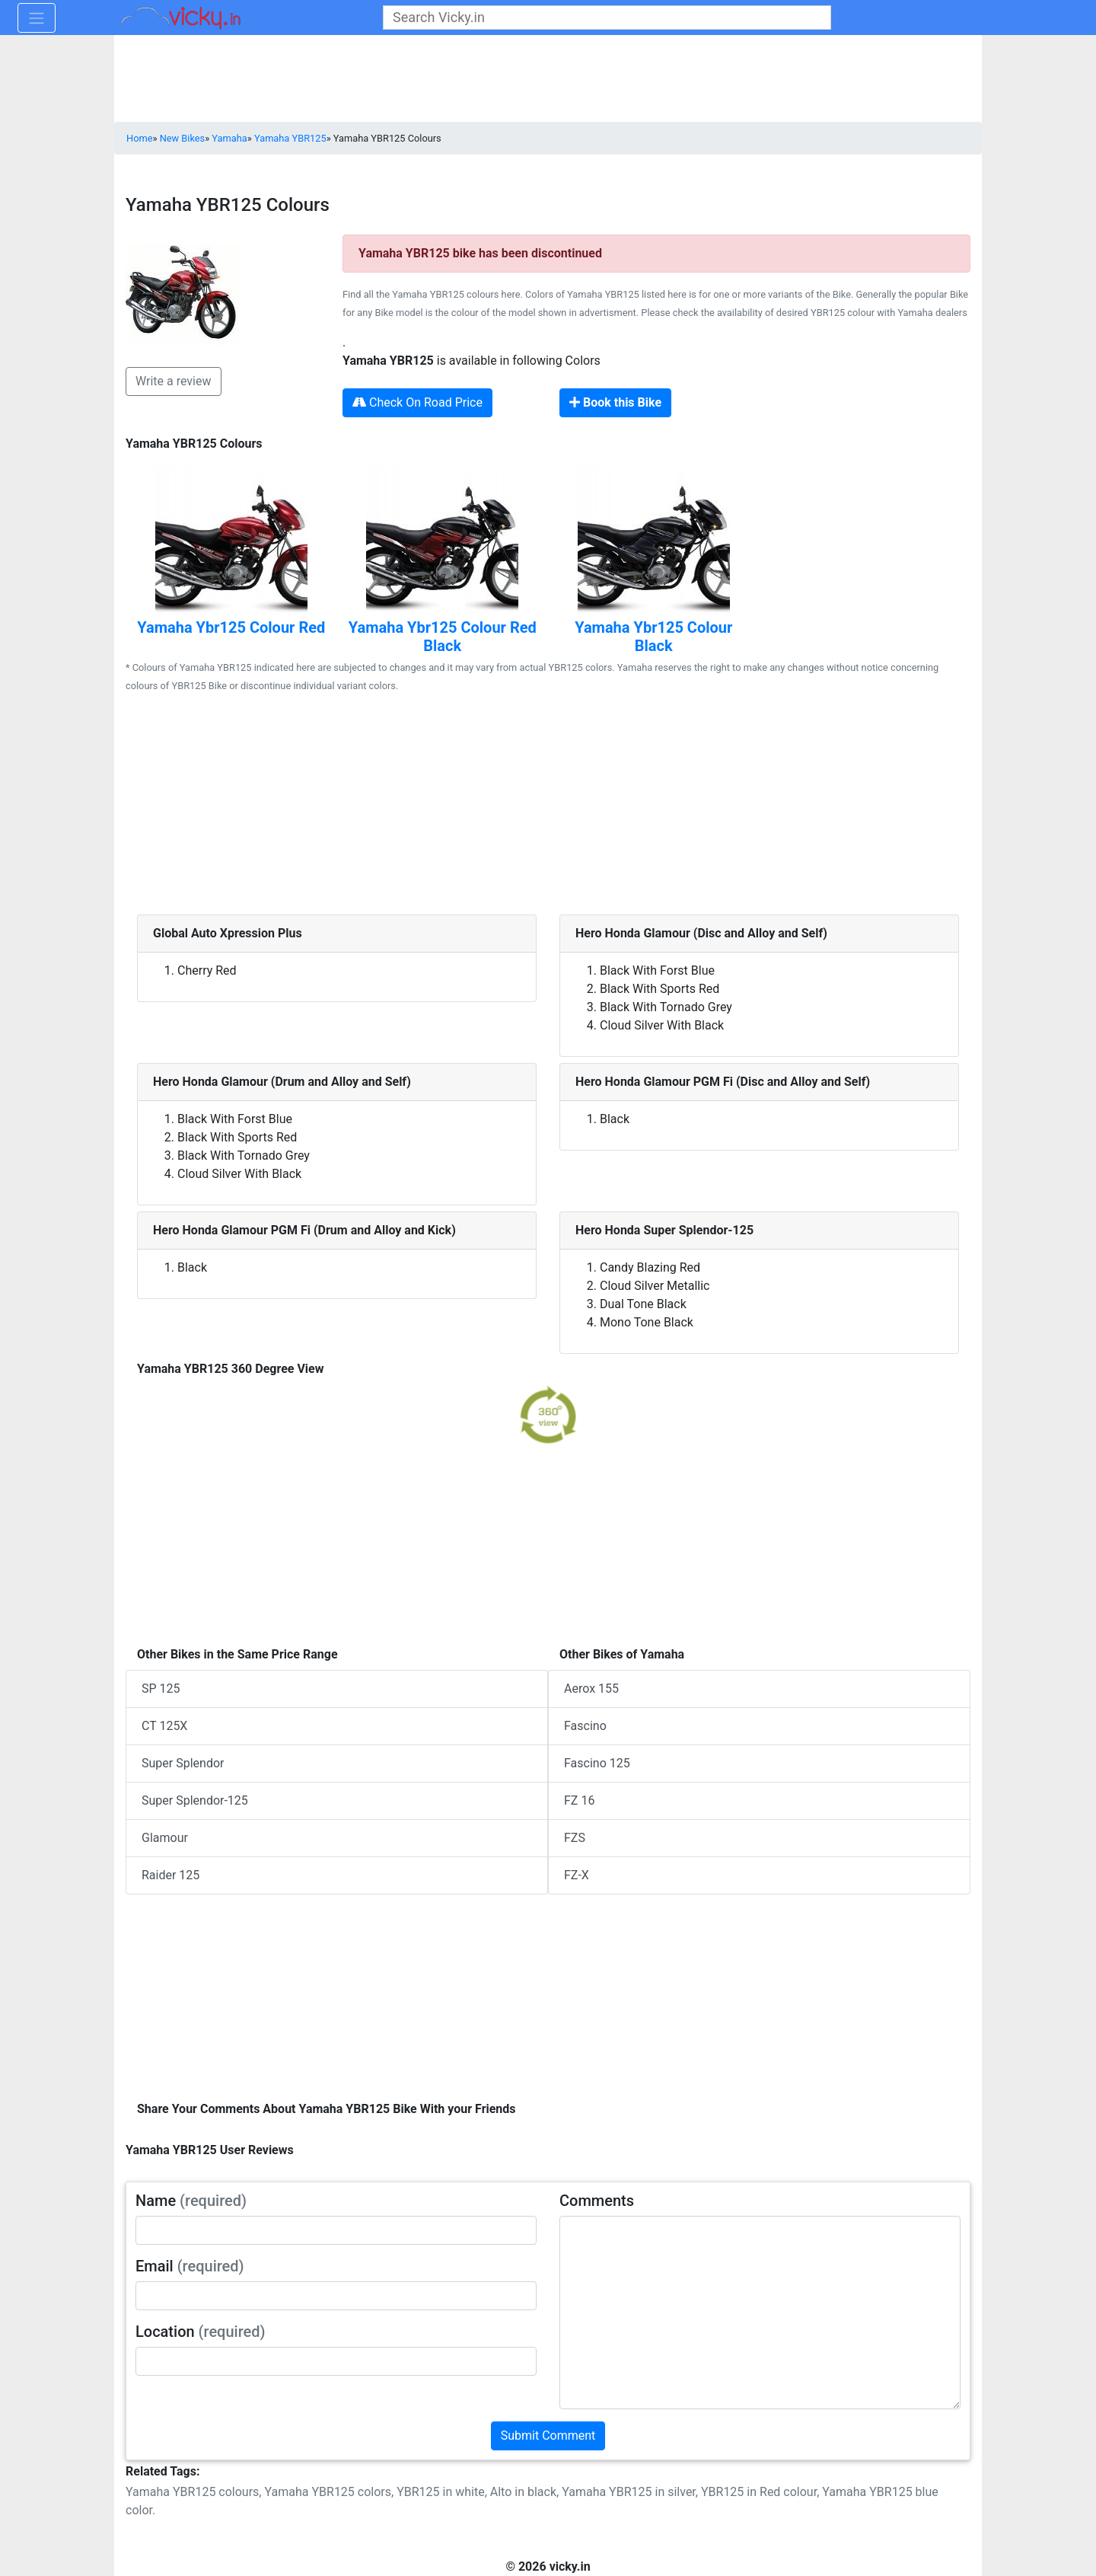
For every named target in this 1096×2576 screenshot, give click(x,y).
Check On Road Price (417, 402)
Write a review (173, 381)
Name (191, 2200)
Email (189, 2266)
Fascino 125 (597, 1763)
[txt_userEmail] (336, 2295)
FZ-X (576, 1875)
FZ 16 (579, 1800)
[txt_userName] (336, 2230)
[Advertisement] (548, 808)
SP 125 (161, 1688)
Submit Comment (548, 2435)
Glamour (165, 1838)
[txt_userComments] (760, 2312)
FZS (574, 1838)
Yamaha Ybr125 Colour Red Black (443, 636)
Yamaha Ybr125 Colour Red (231, 627)
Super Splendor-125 (195, 1800)
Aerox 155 (591, 1688)
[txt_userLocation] (336, 2361)
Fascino (585, 1726)
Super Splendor (183, 1763)
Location (200, 2331)
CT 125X (164, 1726)
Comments (596, 2200)
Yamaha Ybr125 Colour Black (653, 636)
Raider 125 (170, 1875)
